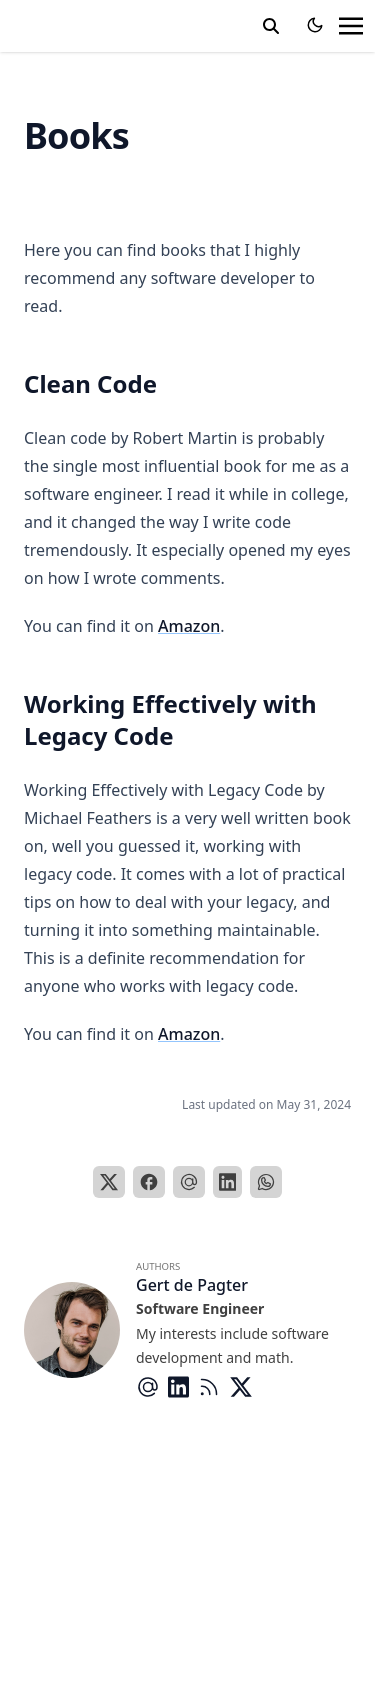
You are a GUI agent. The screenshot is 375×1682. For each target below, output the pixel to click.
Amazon (189, 626)
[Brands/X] (245, 1387)
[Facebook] (149, 1182)
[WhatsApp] (266, 1182)
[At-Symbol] (152, 1387)
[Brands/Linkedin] (182, 1387)
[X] (109, 1182)
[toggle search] (271, 26)
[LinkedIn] (228, 1182)
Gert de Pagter (192, 1285)
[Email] (189, 1182)
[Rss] (213, 1387)
